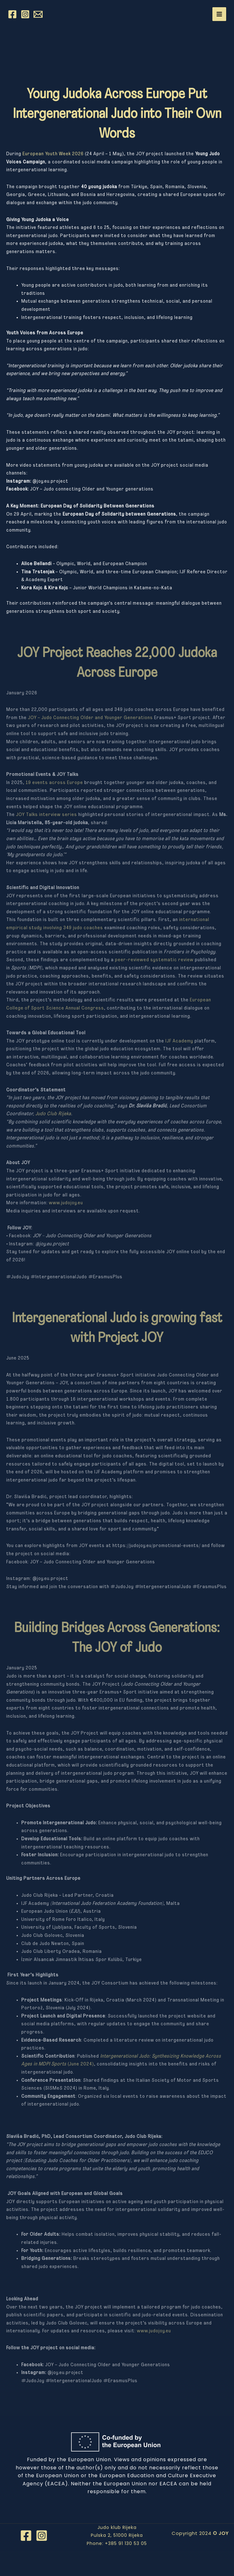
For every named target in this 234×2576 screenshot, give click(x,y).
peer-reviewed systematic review (154, 959)
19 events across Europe (54, 782)
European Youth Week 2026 (53, 153)
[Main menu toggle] (219, 14)
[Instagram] (25, 14)
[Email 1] (38, 14)
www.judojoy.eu (66, 1203)
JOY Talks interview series (46, 814)
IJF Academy (179, 1041)
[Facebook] (12, 14)
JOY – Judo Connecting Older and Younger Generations (90, 717)
